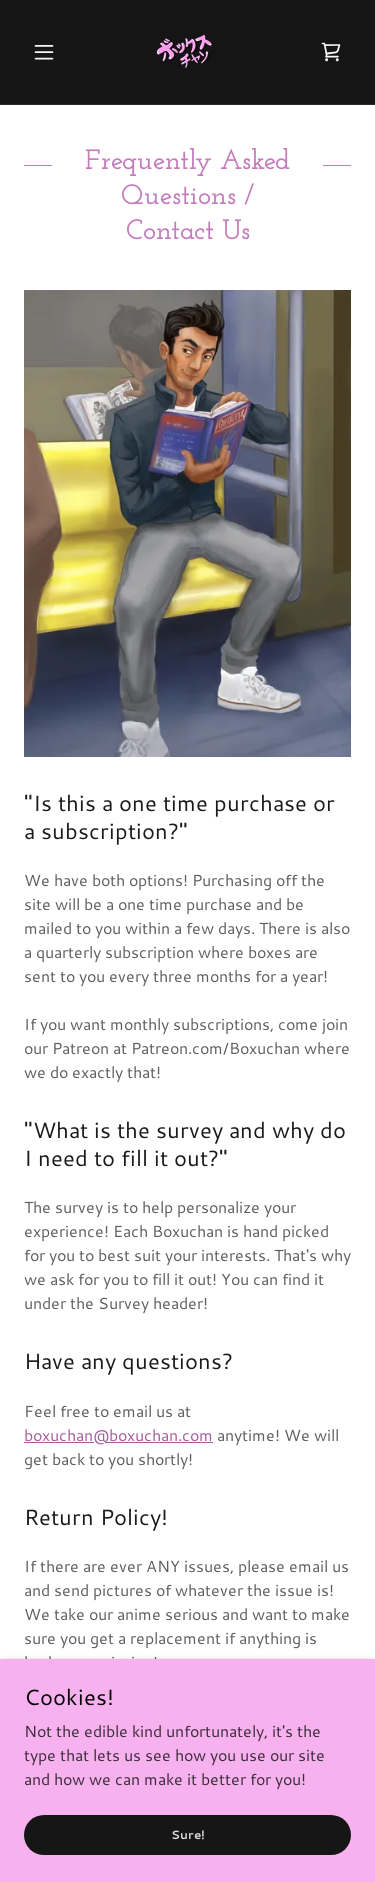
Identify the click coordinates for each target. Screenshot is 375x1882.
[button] (48, 52)
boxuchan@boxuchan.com (118, 1434)
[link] (187, 52)
